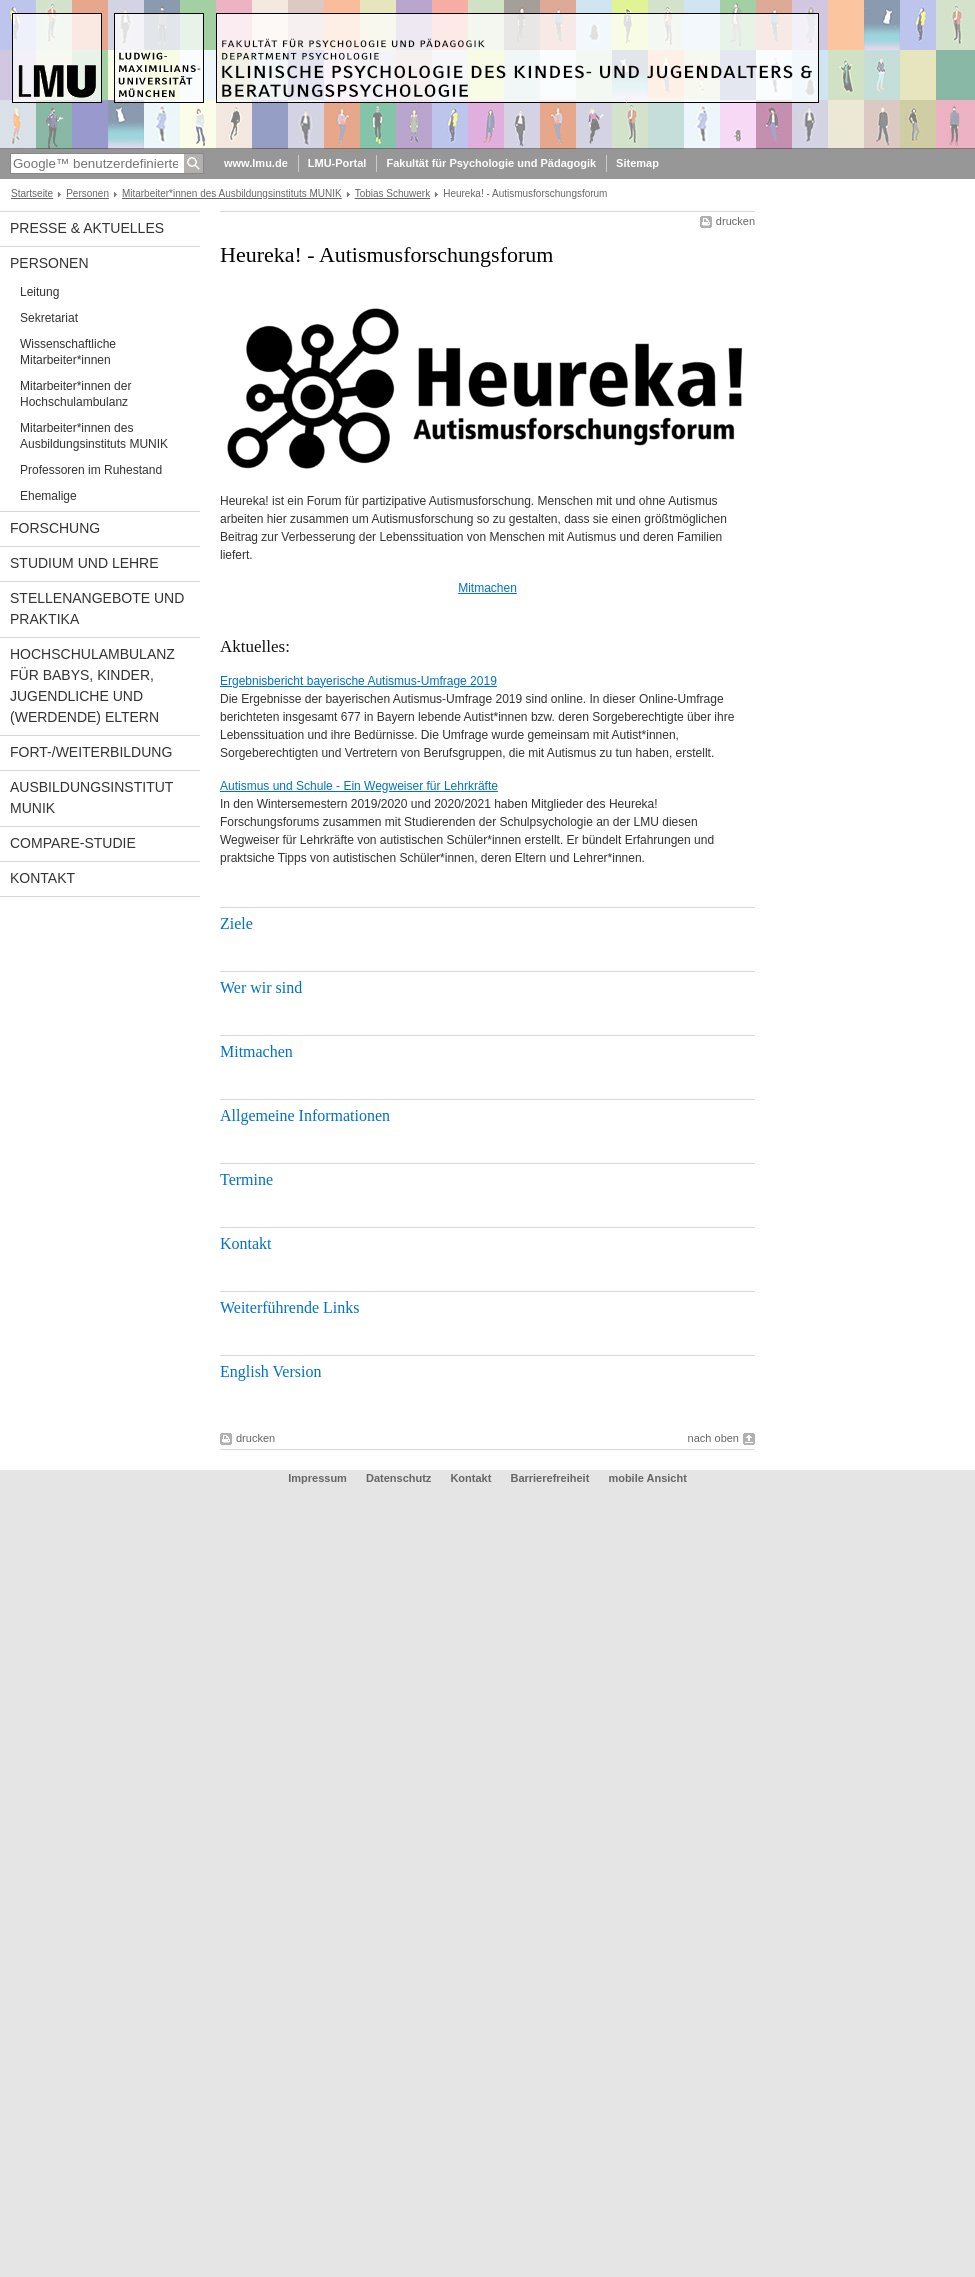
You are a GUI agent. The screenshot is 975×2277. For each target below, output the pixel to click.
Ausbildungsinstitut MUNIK (91, 797)
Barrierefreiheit (551, 1478)
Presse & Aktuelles (87, 228)
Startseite (32, 193)
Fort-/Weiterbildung (91, 752)
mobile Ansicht (647, 1478)
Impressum (317, 1478)
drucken (735, 221)
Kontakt (42, 878)
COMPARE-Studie (73, 843)
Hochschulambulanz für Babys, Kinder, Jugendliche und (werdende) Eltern (92, 685)
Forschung (55, 528)
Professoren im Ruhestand (91, 470)
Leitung (39, 292)
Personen (87, 193)
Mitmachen (487, 588)
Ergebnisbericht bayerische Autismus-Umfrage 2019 (358, 681)
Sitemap (637, 163)
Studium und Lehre (84, 563)
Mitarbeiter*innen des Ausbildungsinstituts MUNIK (232, 193)
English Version (270, 1371)
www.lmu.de (256, 163)
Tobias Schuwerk (392, 193)
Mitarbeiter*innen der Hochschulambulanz (75, 394)
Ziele (236, 923)
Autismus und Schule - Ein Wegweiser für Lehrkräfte (359, 786)
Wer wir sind (261, 987)
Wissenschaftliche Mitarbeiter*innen (68, 352)
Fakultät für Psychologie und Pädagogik (491, 163)
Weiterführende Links (289, 1307)
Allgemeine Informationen (305, 1115)
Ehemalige (48, 496)
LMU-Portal (337, 163)
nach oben (713, 1438)
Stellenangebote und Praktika (97, 608)
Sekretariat (49, 318)
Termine (246, 1179)
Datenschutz (398, 1478)
